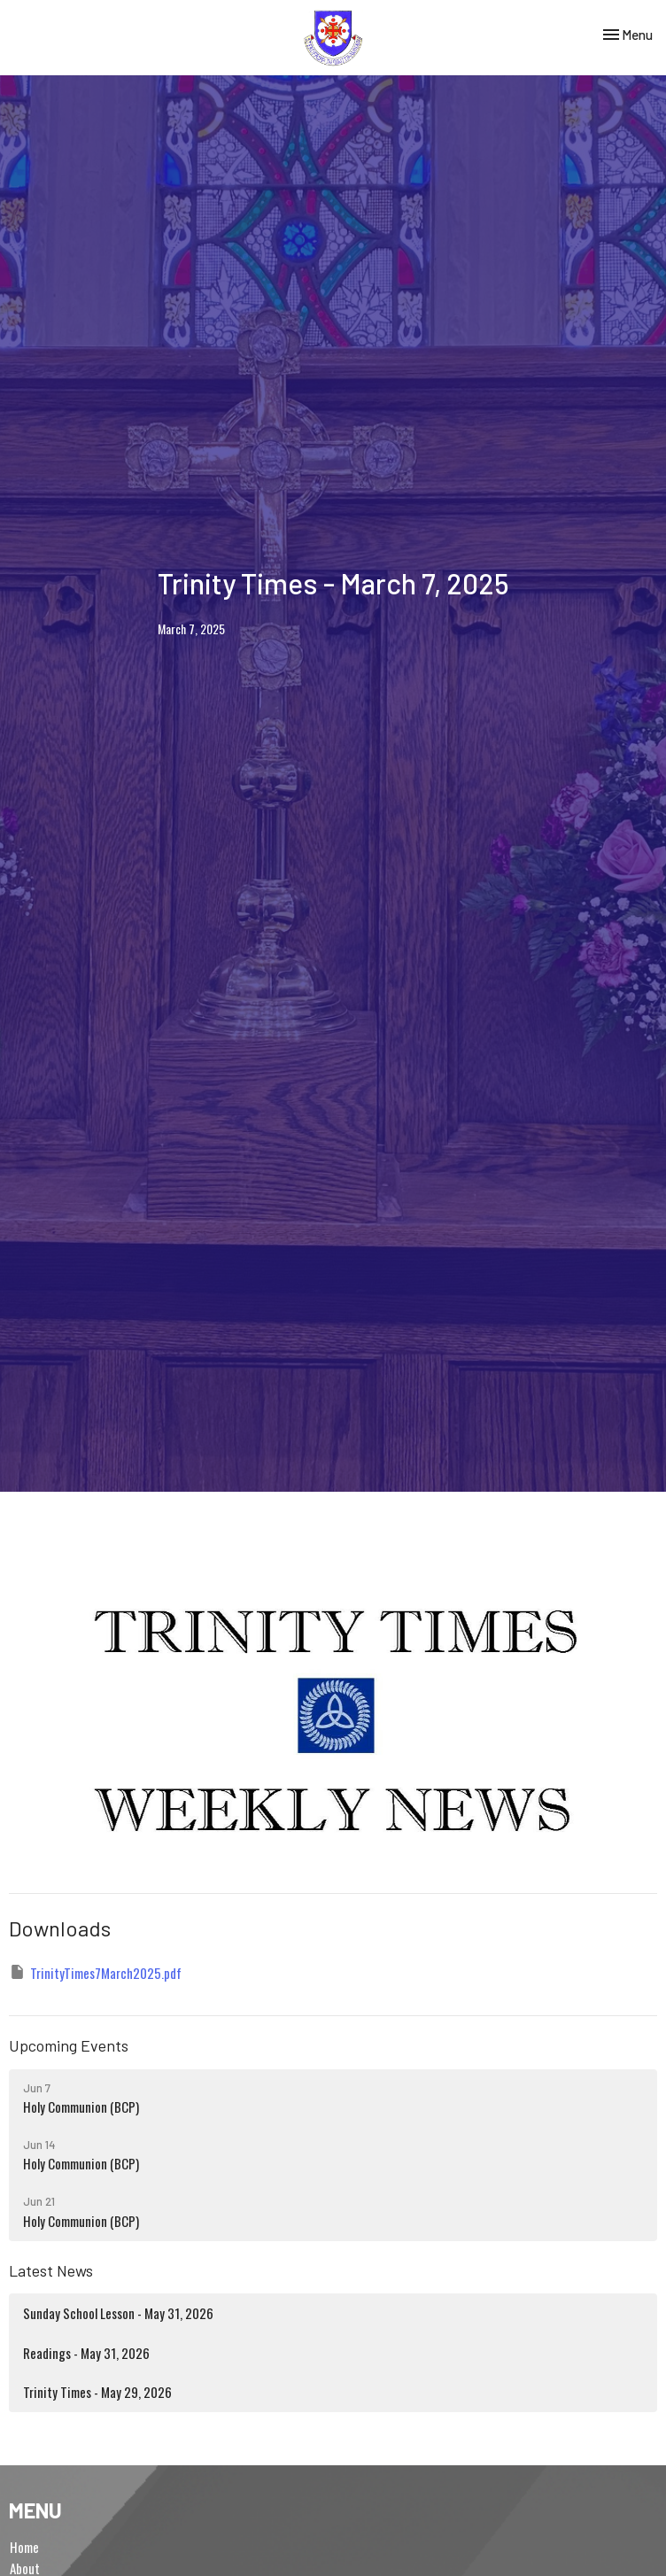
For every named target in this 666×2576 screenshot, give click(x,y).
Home (24, 2547)
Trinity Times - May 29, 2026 (97, 2391)
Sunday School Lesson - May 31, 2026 (118, 2313)
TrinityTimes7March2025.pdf (95, 1972)
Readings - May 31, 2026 (86, 2353)
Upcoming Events (68, 2045)
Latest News (51, 2270)
